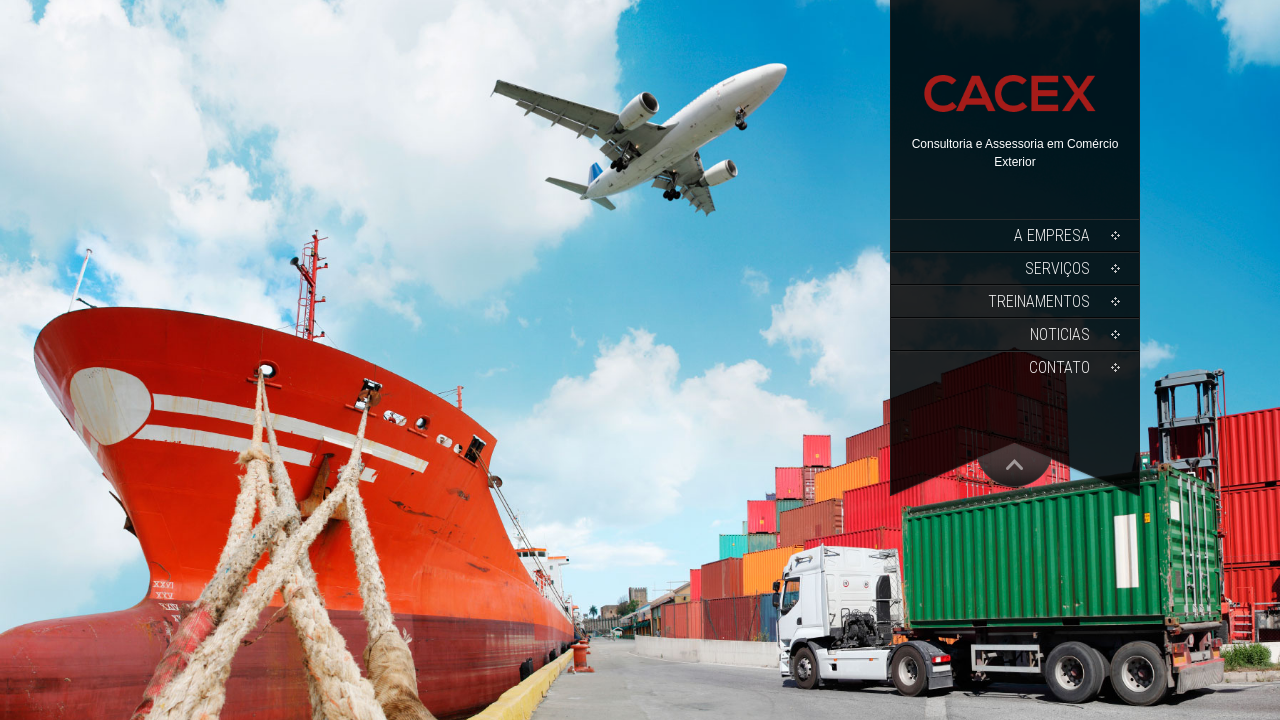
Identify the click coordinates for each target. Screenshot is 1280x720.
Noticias (1060, 334)
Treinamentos (1039, 301)
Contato (1059, 367)
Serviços (1057, 268)
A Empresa (1052, 235)
